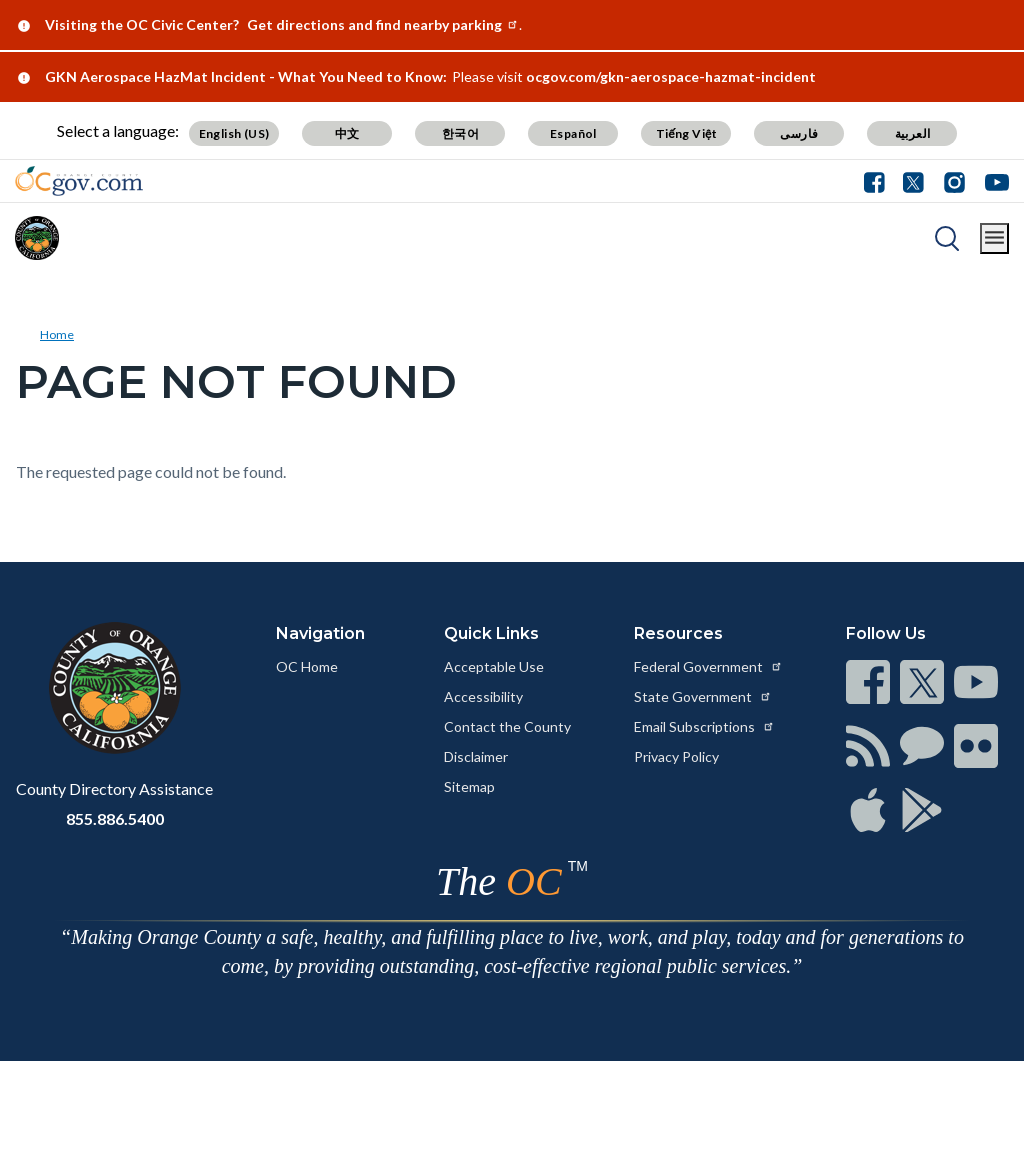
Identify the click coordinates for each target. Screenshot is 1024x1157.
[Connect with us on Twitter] (913, 181)
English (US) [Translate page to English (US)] (234, 133)
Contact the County (507, 726)
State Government (703, 696)
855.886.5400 (115, 818)
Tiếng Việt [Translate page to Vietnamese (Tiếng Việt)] (687, 133)
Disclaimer (476, 756)
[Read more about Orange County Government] (79, 181)
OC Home (307, 666)
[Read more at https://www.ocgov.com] (114, 688)
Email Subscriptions (704, 726)
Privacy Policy (676, 756)
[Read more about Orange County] (37, 238)
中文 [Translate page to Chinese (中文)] (347, 133)
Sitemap (469, 786)
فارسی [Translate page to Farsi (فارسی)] (799, 133)
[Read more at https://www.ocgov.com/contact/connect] (868, 682)
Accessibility (483, 696)
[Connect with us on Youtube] (992, 181)
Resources (678, 633)
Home (57, 334)
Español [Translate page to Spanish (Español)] (573, 133)
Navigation (320, 633)
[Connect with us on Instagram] (954, 181)
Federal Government (708, 666)
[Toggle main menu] (994, 238)
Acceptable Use (494, 666)
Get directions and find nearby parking (383, 24)
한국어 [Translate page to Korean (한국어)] (460, 133)
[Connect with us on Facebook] (879, 181)
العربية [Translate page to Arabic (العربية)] (913, 133)
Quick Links (491, 633)
